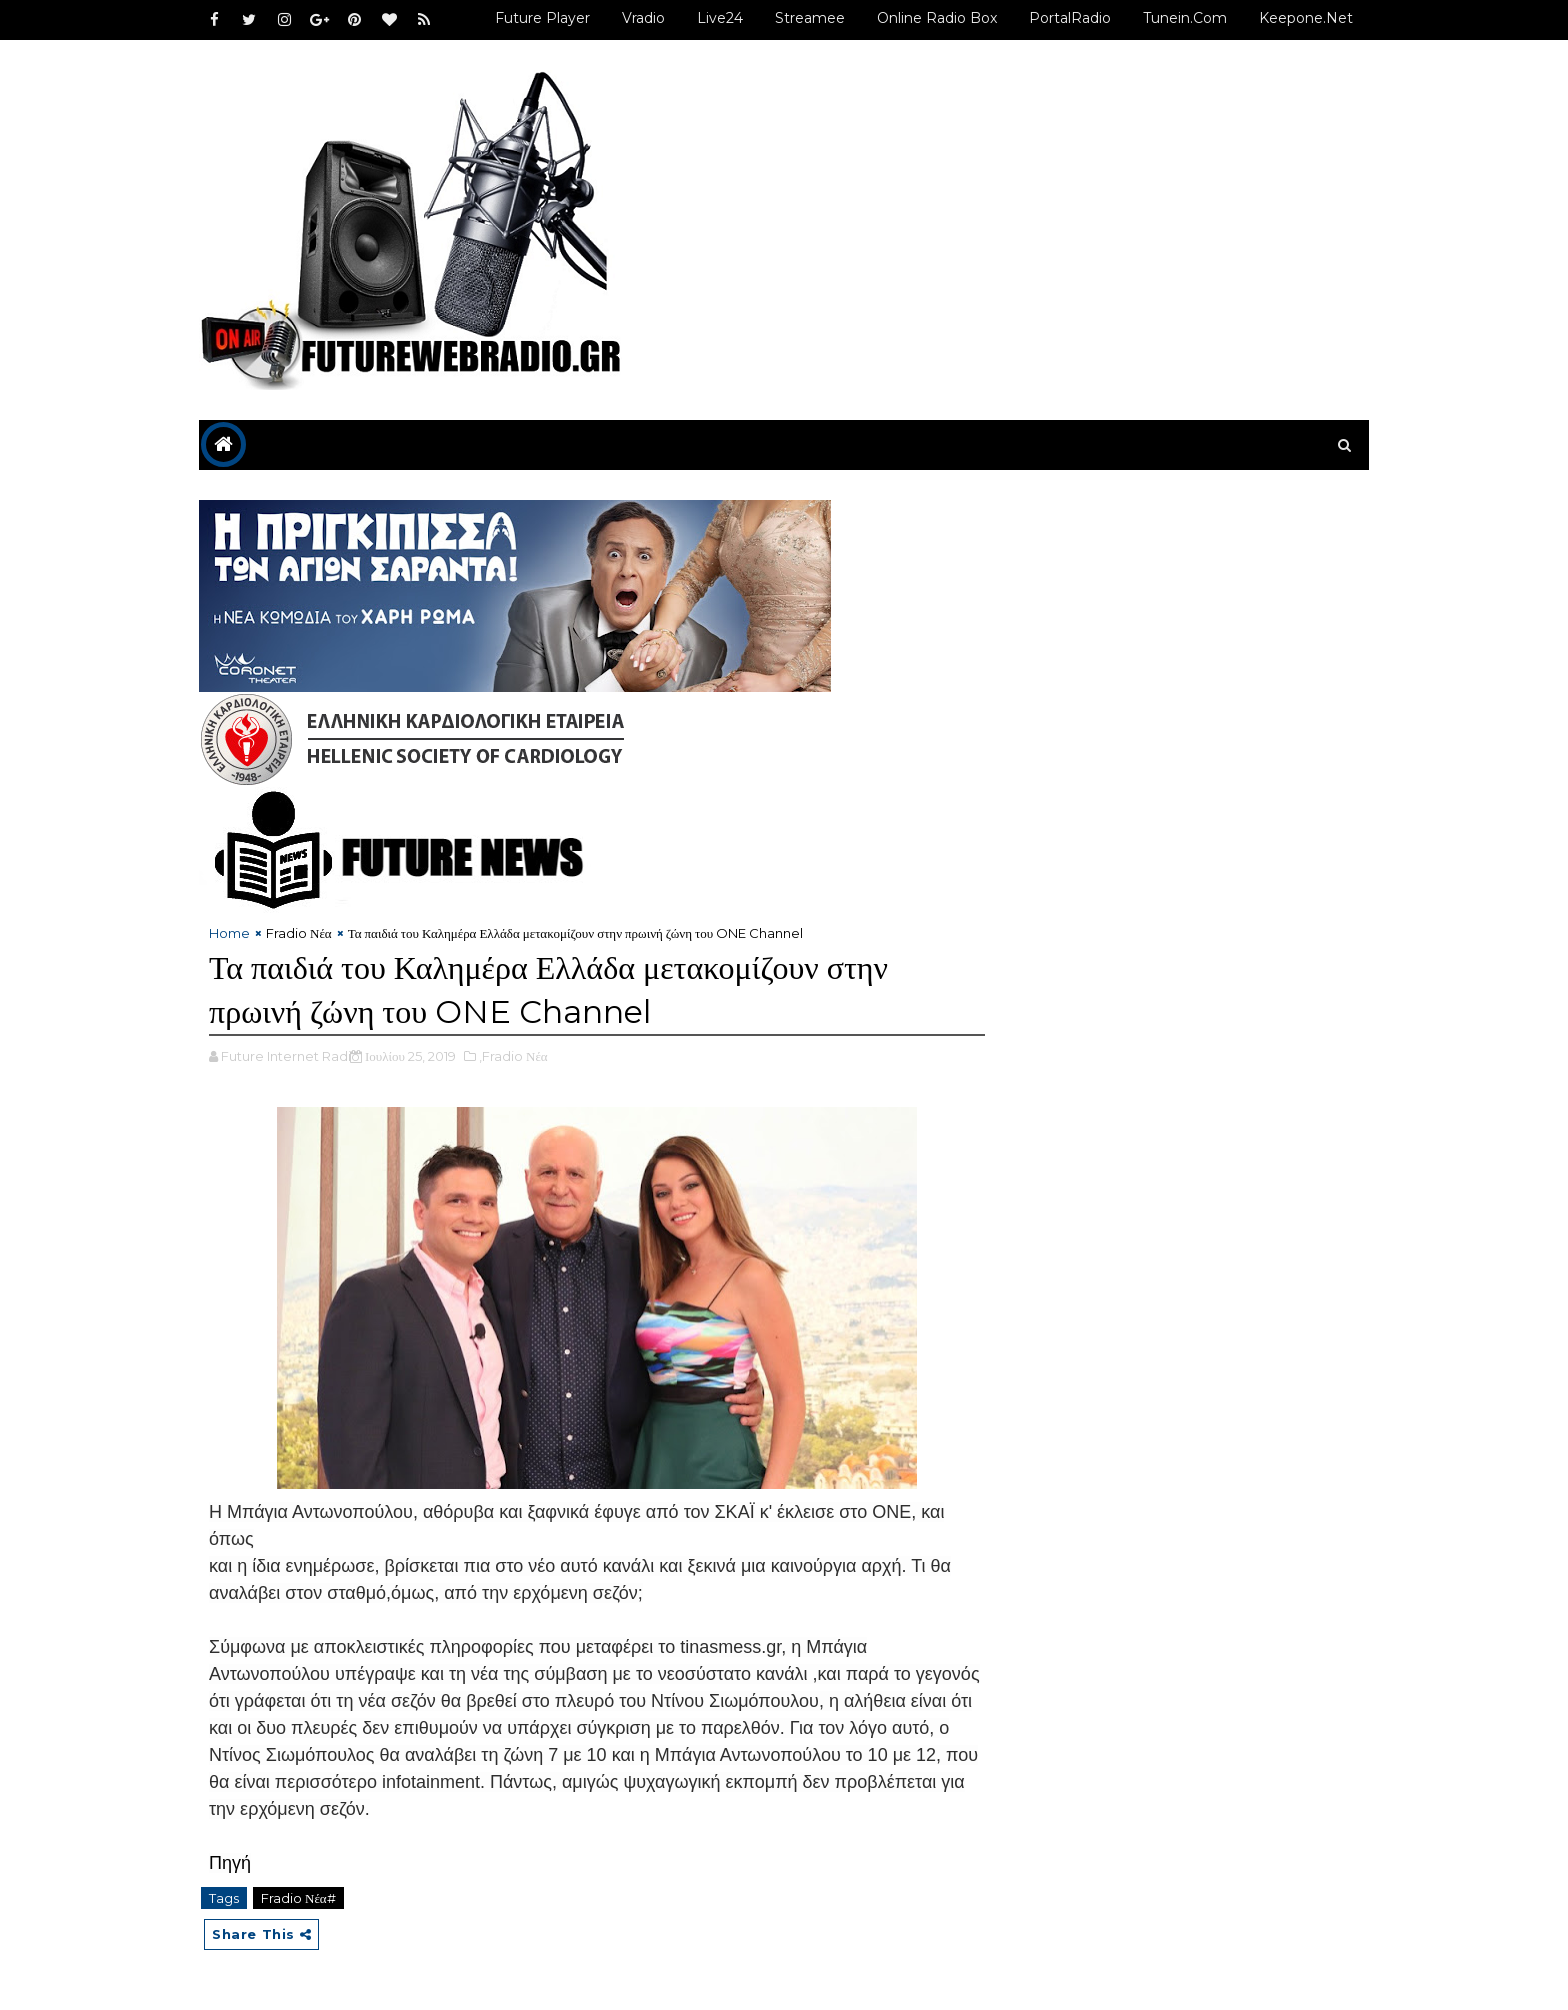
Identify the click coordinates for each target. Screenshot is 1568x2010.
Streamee (810, 18)
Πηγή (230, 1863)
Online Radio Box (937, 18)
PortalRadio (1070, 18)
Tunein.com (1185, 18)
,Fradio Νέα (513, 1056)
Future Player (542, 18)
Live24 (720, 18)
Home (229, 933)
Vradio (643, 18)
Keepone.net (1306, 18)
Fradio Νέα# (298, 1898)
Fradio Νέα (299, 933)
